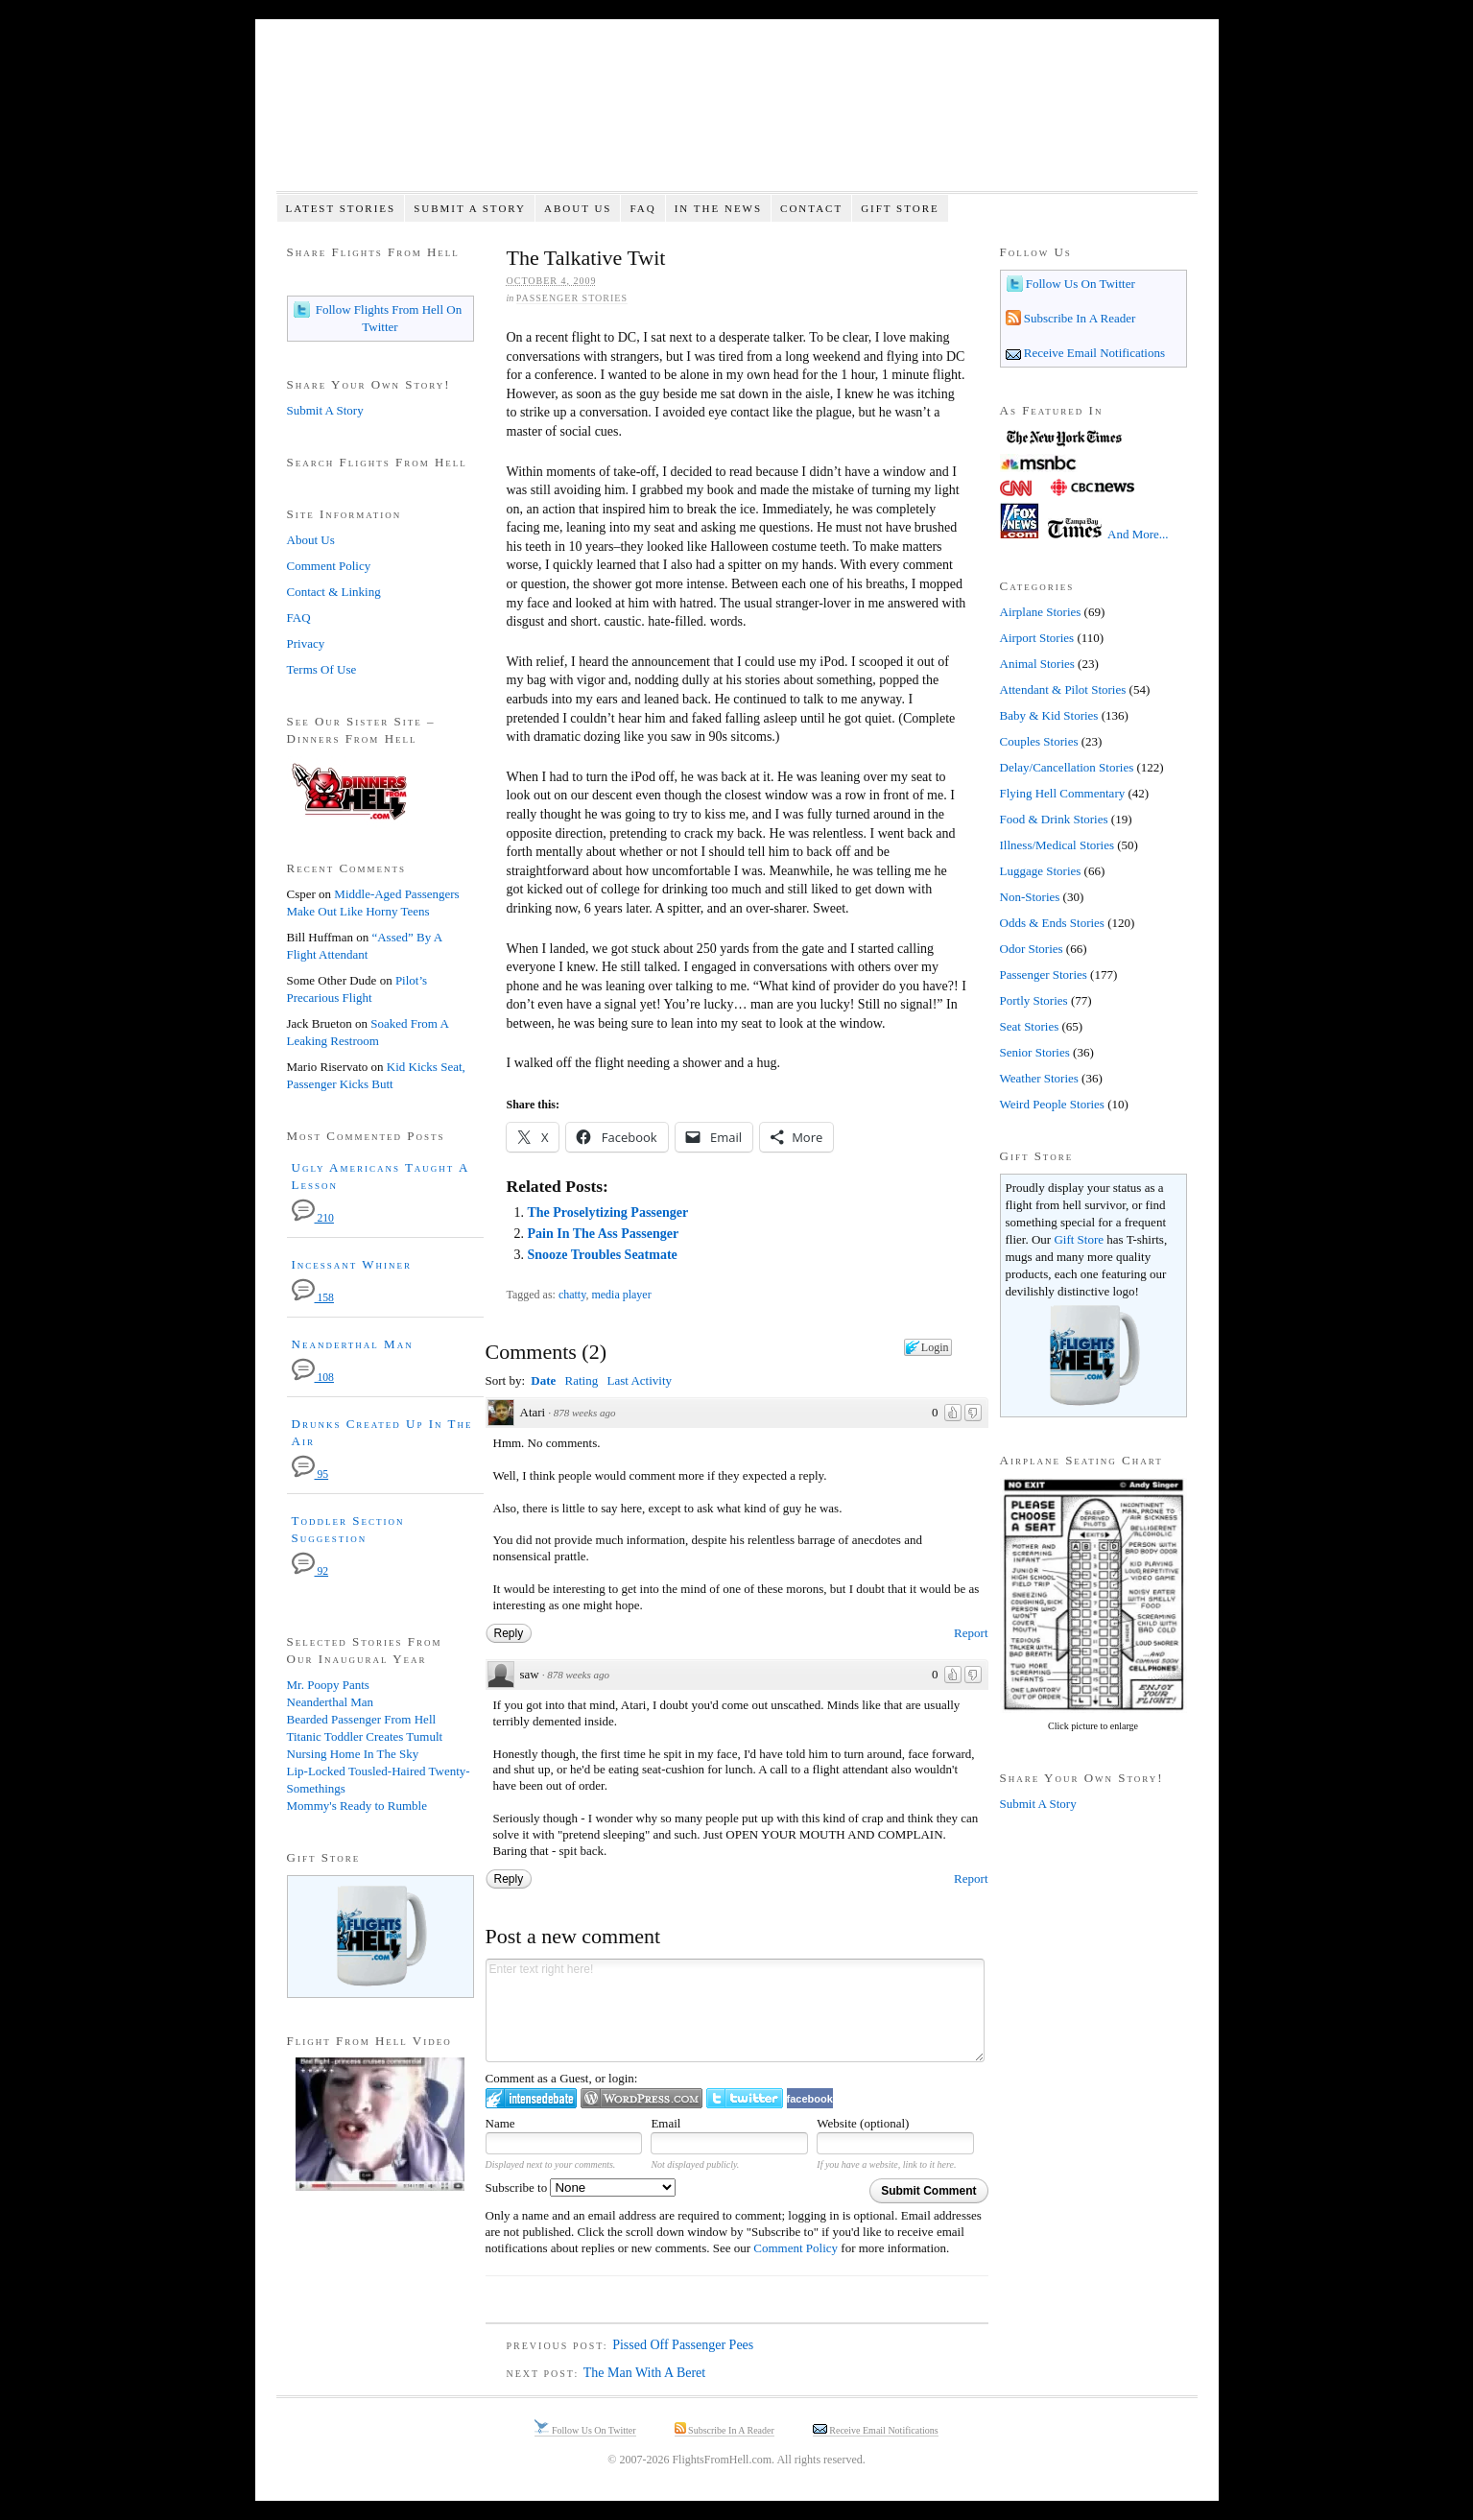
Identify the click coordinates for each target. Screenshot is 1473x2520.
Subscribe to (581, 2187)
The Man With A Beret (644, 2372)
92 (310, 1571)
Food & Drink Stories (1054, 819)
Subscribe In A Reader (1078, 318)
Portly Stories (1034, 1000)
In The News (718, 208)
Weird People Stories (1052, 1104)
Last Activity (639, 1380)
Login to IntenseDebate (531, 2098)
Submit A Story (470, 208)
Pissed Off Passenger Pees (682, 2345)
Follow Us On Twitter (1079, 283)
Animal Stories (1037, 663)
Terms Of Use (322, 669)
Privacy (306, 643)
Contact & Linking (334, 591)
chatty (572, 1294)
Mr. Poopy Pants (328, 1684)
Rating (582, 1380)
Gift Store (900, 208)
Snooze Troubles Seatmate (602, 1255)
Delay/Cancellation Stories (1067, 767)
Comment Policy (795, 2248)
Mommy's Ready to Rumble (357, 1805)
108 (313, 1377)
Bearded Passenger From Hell (362, 1719)
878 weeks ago (585, 1412)
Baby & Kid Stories (1049, 715)
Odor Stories (1031, 948)
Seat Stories (1029, 1026)
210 (313, 1218)
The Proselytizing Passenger (607, 1212)
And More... (1138, 534)
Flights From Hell (736, 115)
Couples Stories (1039, 741)
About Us (578, 208)
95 (310, 1474)
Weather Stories (1039, 1078)
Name (500, 2123)
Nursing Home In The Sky (353, 1754)
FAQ (642, 208)
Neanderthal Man (353, 1344)
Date (543, 1380)
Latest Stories (340, 208)
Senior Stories (1035, 1052)
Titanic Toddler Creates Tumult (365, 1736)
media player (621, 1294)
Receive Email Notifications (1093, 352)
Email (665, 2123)
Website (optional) (863, 2123)
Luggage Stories (1040, 871)
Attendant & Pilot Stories (1063, 689)
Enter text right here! (735, 2010)
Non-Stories (1030, 897)
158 (313, 1298)
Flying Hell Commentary (1063, 793)
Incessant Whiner (352, 1264)
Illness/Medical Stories (1057, 845)
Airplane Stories (1040, 612)
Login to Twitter (744, 2098)
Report (970, 1633)
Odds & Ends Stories (1052, 922)
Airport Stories (1037, 637)
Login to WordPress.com (641, 2098)
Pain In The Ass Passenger (602, 1233)
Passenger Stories (572, 298)
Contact (811, 208)
